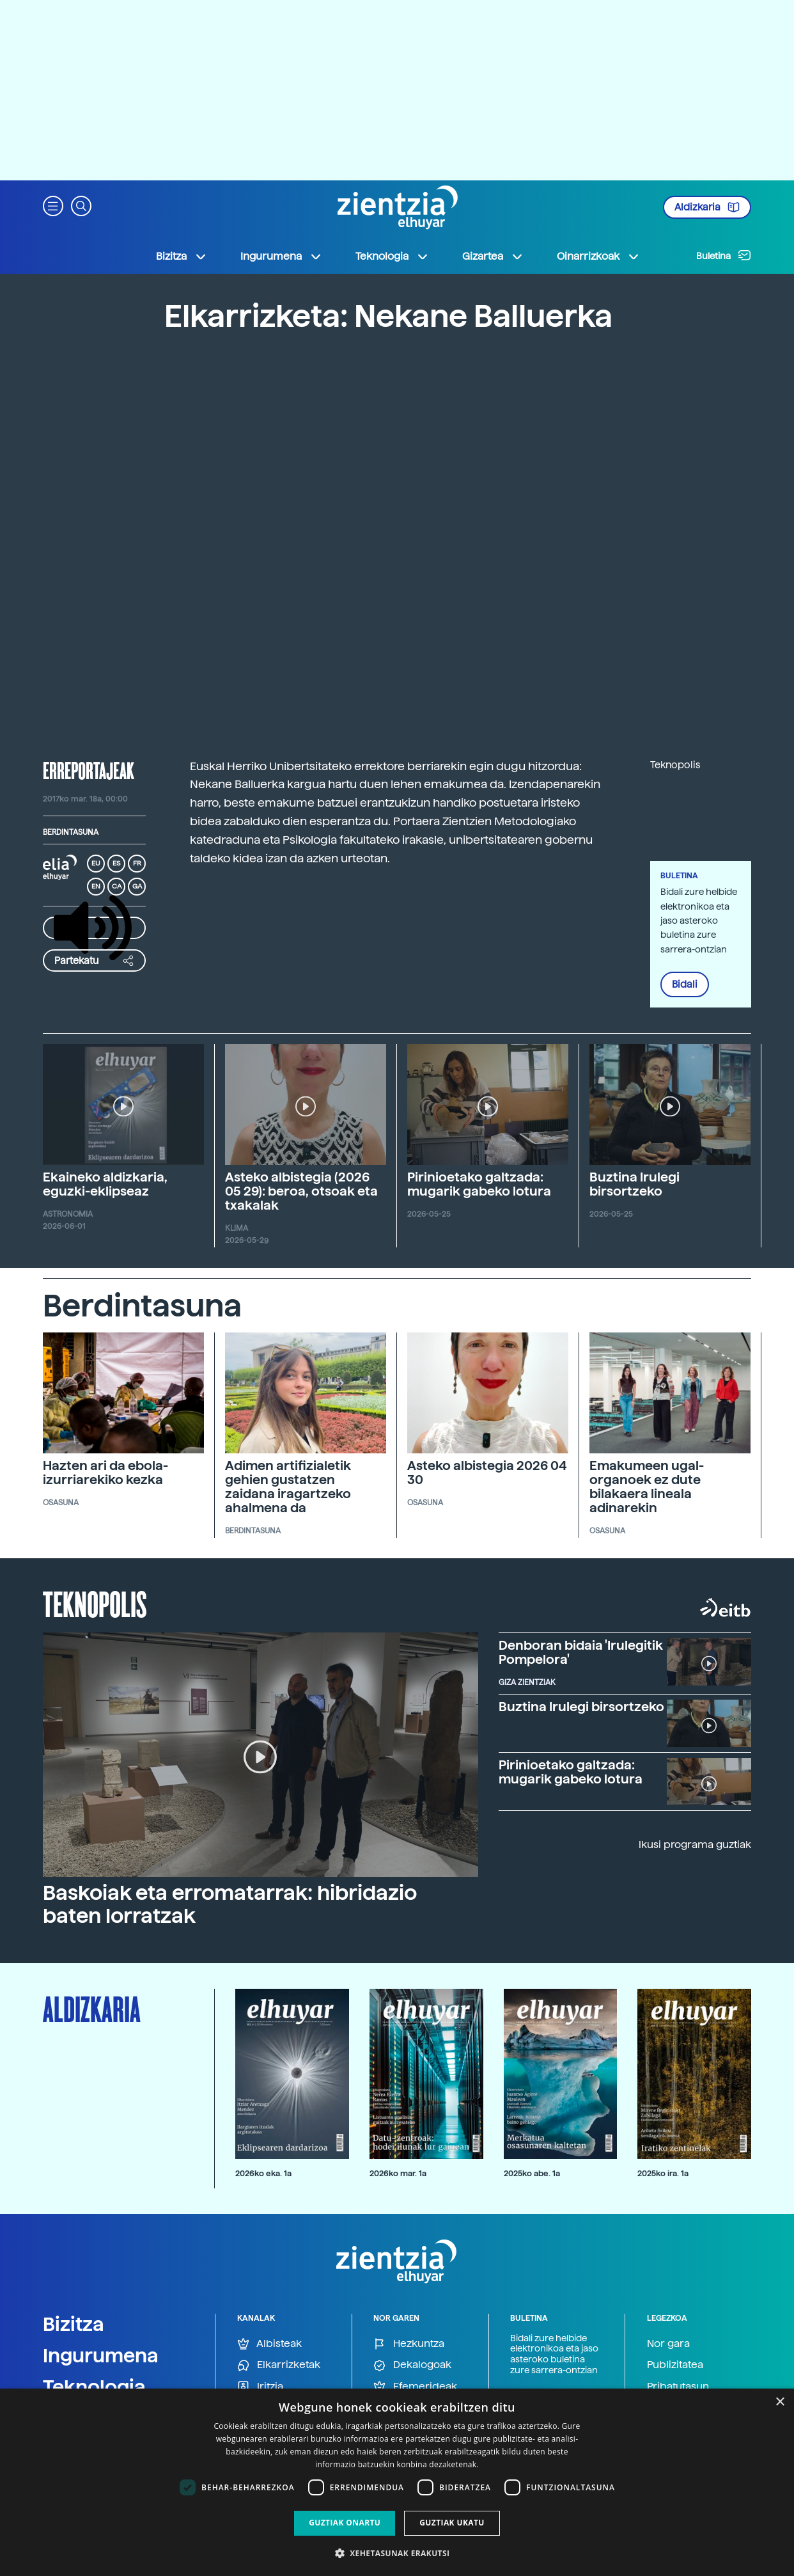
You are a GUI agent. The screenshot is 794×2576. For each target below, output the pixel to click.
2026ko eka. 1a (263, 2173)
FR (137, 863)
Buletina (723, 255)
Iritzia (260, 2387)
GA (137, 886)
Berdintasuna (70, 832)
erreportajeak (88, 770)
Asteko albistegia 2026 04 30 (487, 1472)
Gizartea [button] (493, 256)
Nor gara (668, 2343)
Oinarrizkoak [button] (598, 256)
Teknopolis (95, 1603)
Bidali (684, 984)
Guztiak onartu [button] (344, 2522)
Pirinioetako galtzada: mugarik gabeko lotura (479, 1184)
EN (95, 886)
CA (116, 886)
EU (95, 863)
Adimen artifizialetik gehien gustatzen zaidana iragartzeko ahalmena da (288, 1486)
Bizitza (73, 2323)
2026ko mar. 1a (398, 2173)
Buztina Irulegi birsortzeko (634, 1184)
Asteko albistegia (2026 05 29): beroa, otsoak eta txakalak (301, 1191)
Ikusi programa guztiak (695, 1844)
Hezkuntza (408, 2344)
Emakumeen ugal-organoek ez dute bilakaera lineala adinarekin (646, 1486)
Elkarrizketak (278, 2365)
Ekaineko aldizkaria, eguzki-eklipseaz (105, 1184)
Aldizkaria (707, 207)
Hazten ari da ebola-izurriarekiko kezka (105, 1472)
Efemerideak (415, 2387)
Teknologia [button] (392, 256)
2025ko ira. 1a (663, 2173)
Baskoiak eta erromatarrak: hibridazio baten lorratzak (230, 1904)
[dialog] (397, 2482)
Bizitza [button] (181, 256)
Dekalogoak (412, 2365)
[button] (53, 205)
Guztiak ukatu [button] (452, 2522)
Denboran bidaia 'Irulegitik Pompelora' (581, 1652)
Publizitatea (675, 2365)
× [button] (779, 2402)
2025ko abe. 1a (532, 2173)
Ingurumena (101, 2355)
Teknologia (94, 2386)
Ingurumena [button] (281, 256)
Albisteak (269, 2344)
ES (116, 863)
